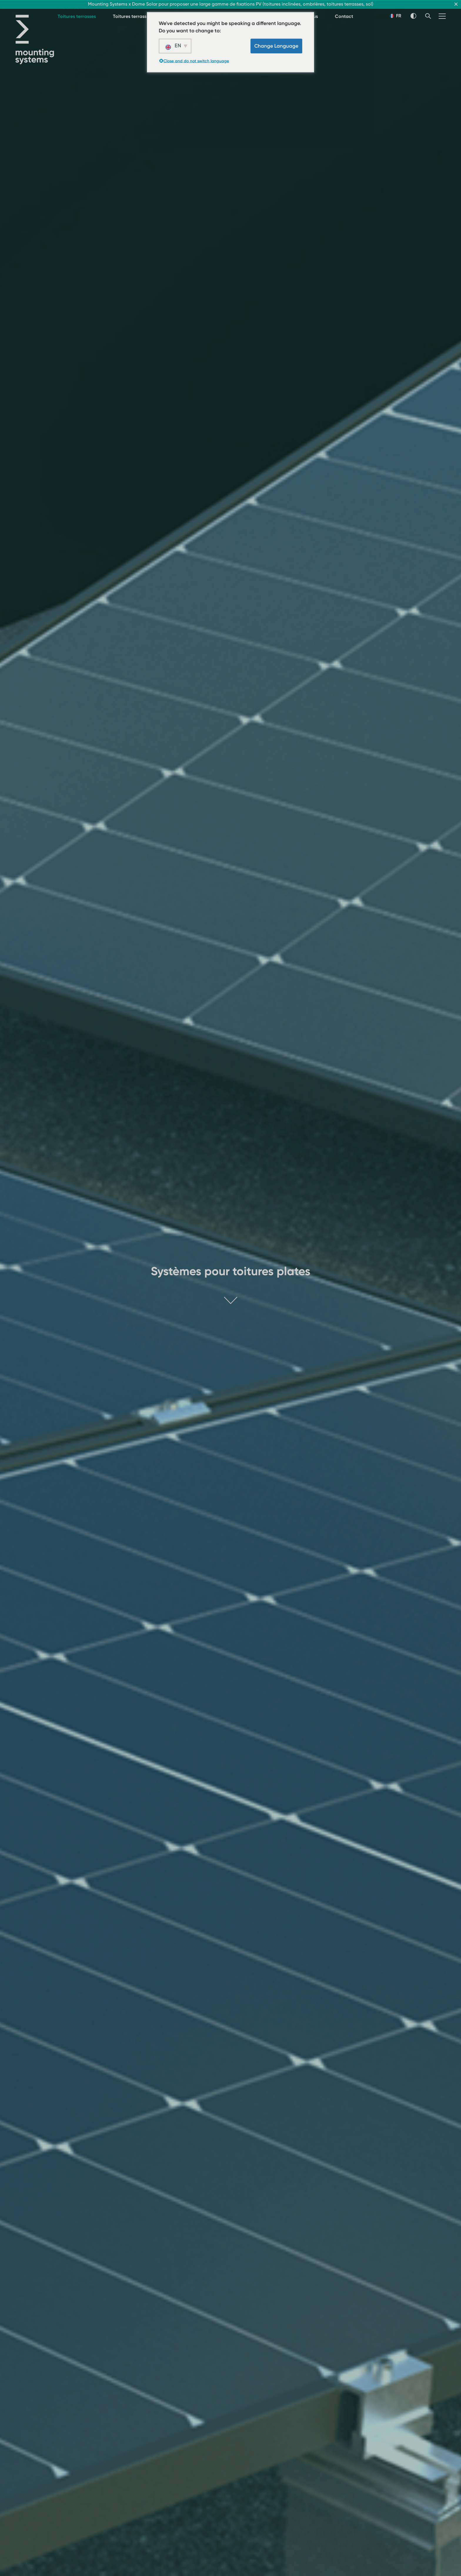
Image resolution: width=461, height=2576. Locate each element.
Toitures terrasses (77, 16)
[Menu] (442, 16)
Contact (344, 16)
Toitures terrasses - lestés (140, 16)
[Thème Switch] (413, 16)
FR (396, 16)
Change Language (276, 46)
